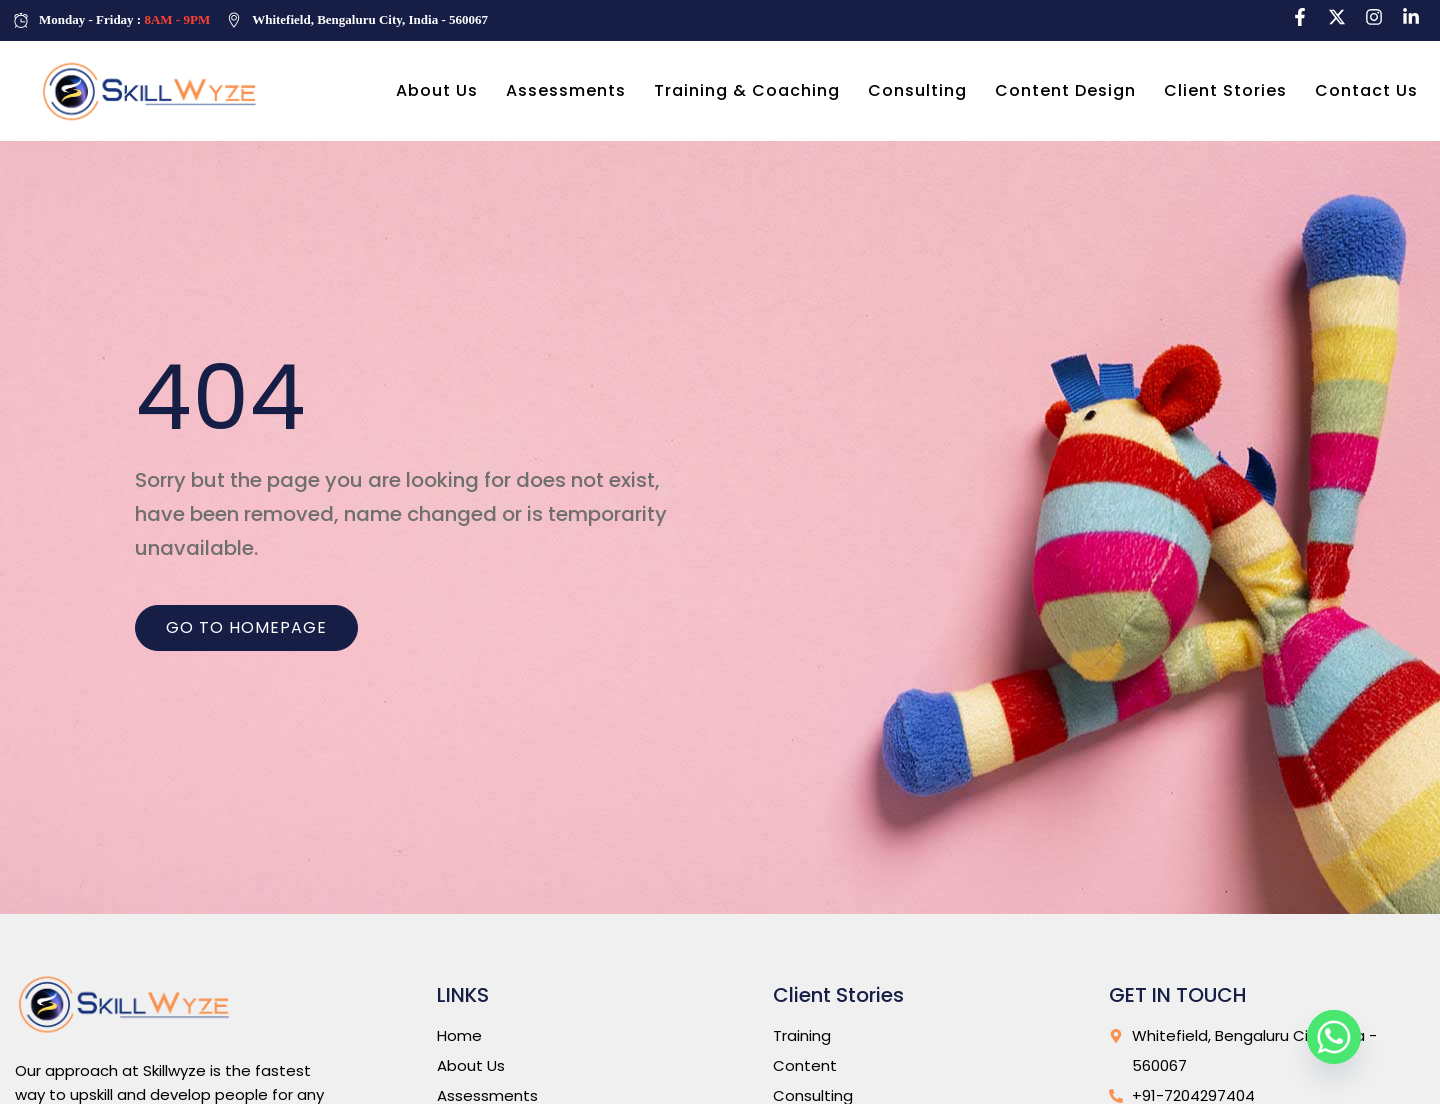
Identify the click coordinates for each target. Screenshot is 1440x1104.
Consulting (917, 90)
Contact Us (1366, 90)
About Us (437, 90)
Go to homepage (246, 627)
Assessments (566, 90)
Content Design (1065, 90)
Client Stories (1225, 90)
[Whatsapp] (1334, 1037)
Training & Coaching (747, 90)
